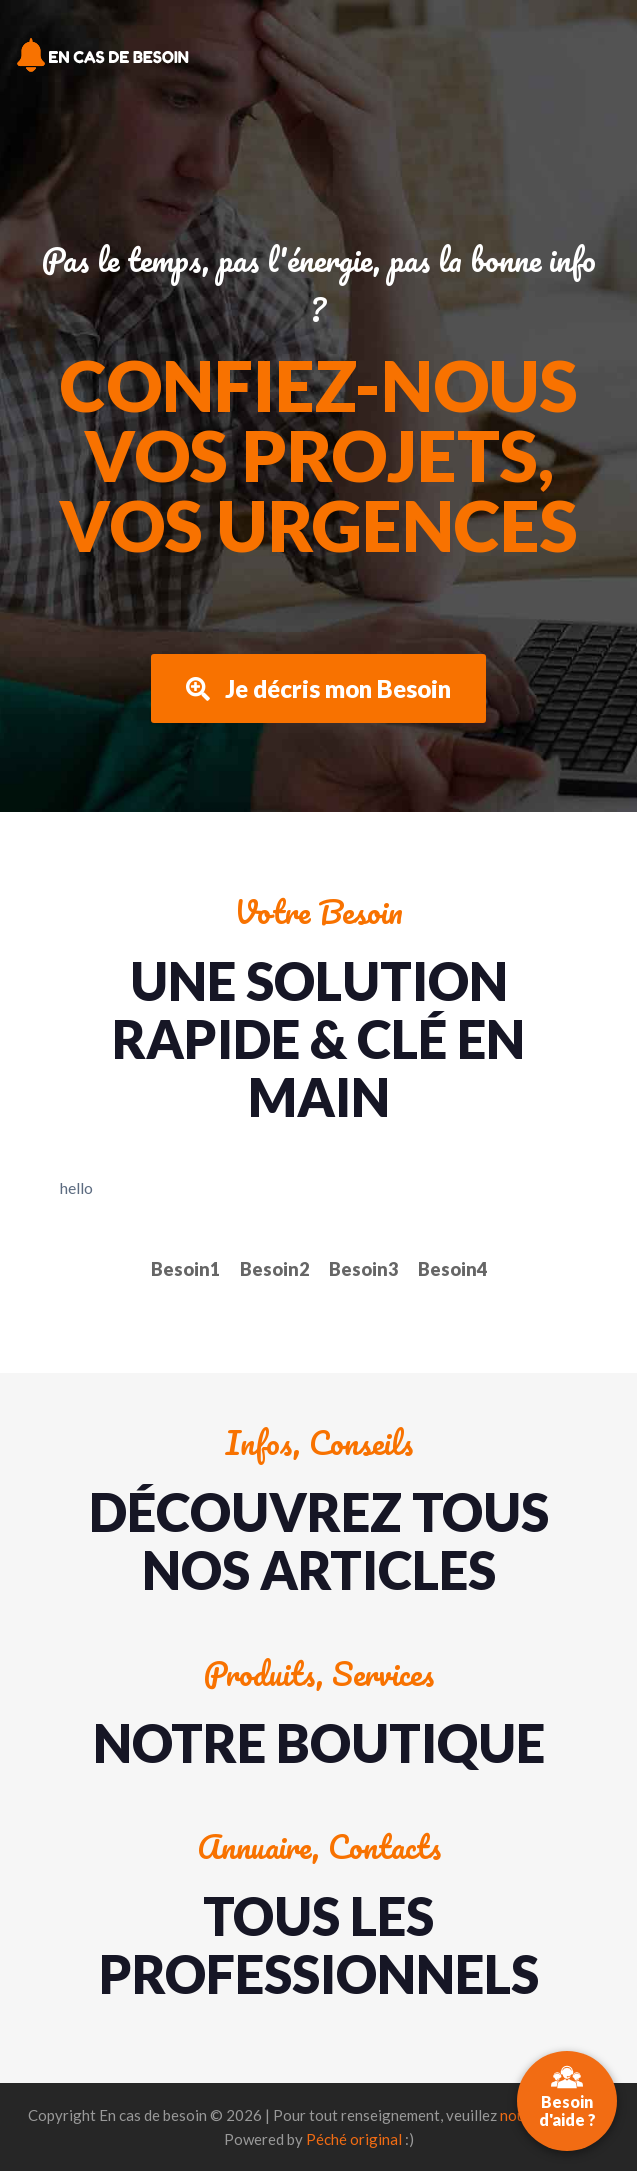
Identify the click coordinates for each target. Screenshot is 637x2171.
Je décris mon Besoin (318, 688)
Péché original (354, 2139)
